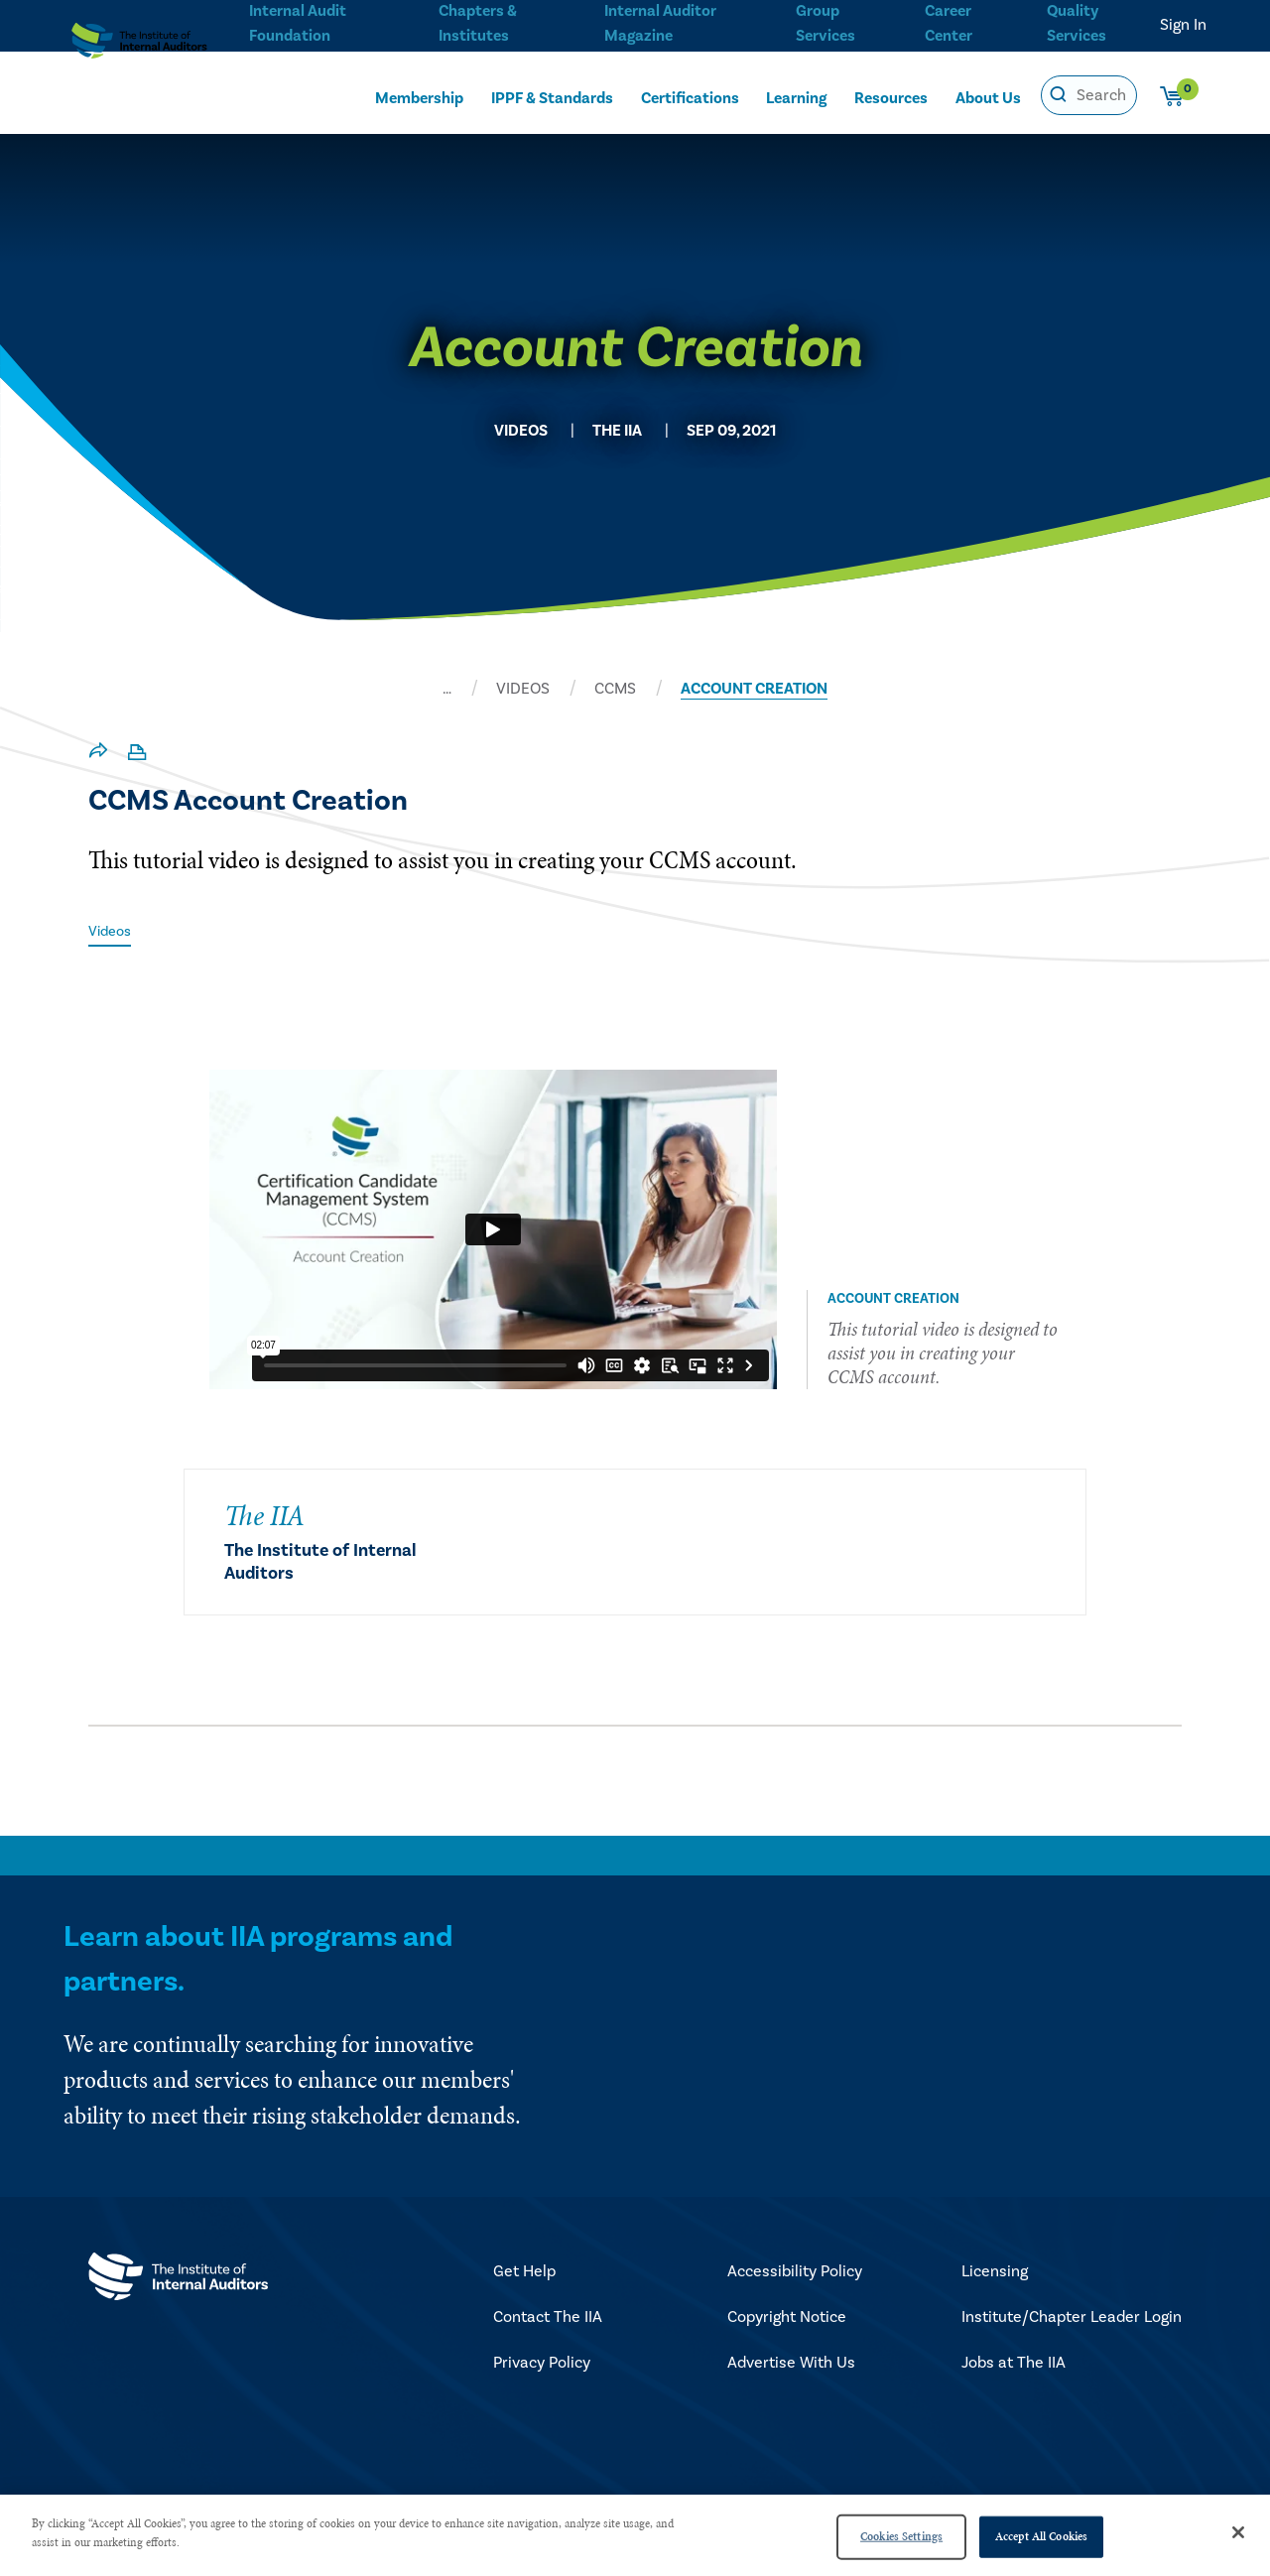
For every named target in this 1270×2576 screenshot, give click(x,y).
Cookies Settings (901, 2536)
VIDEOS (523, 689)
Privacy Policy (541, 2365)
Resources (891, 96)
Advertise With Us (791, 2365)
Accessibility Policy (794, 2273)
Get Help (524, 2273)
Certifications (690, 96)
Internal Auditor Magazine (658, 21)
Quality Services (1077, 21)
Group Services (822, 21)
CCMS (615, 689)
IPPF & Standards (552, 96)
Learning (796, 96)
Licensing (994, 2273)
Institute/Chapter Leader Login (1071, 2319)
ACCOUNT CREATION (754, 689)
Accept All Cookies (1041, 2536)
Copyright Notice (786, 2319)
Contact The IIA (547, 2319)
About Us (988, 96)
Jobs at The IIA (1013, 2365)
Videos (112, 931)
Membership (419, 96)
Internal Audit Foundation (297, 21)
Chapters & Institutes (477, 21)
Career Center (946, 21)
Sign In (1183, 25)
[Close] (1238, 2532)
